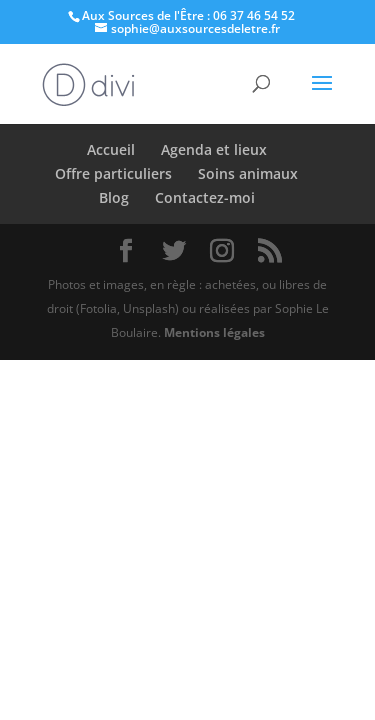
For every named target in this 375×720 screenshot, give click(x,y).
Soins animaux (248, 173)
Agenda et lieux (214, 149)
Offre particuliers (113, 173)
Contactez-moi (205, 197)
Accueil (111, 149)
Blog (114, 197)
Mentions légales (214, 332)
